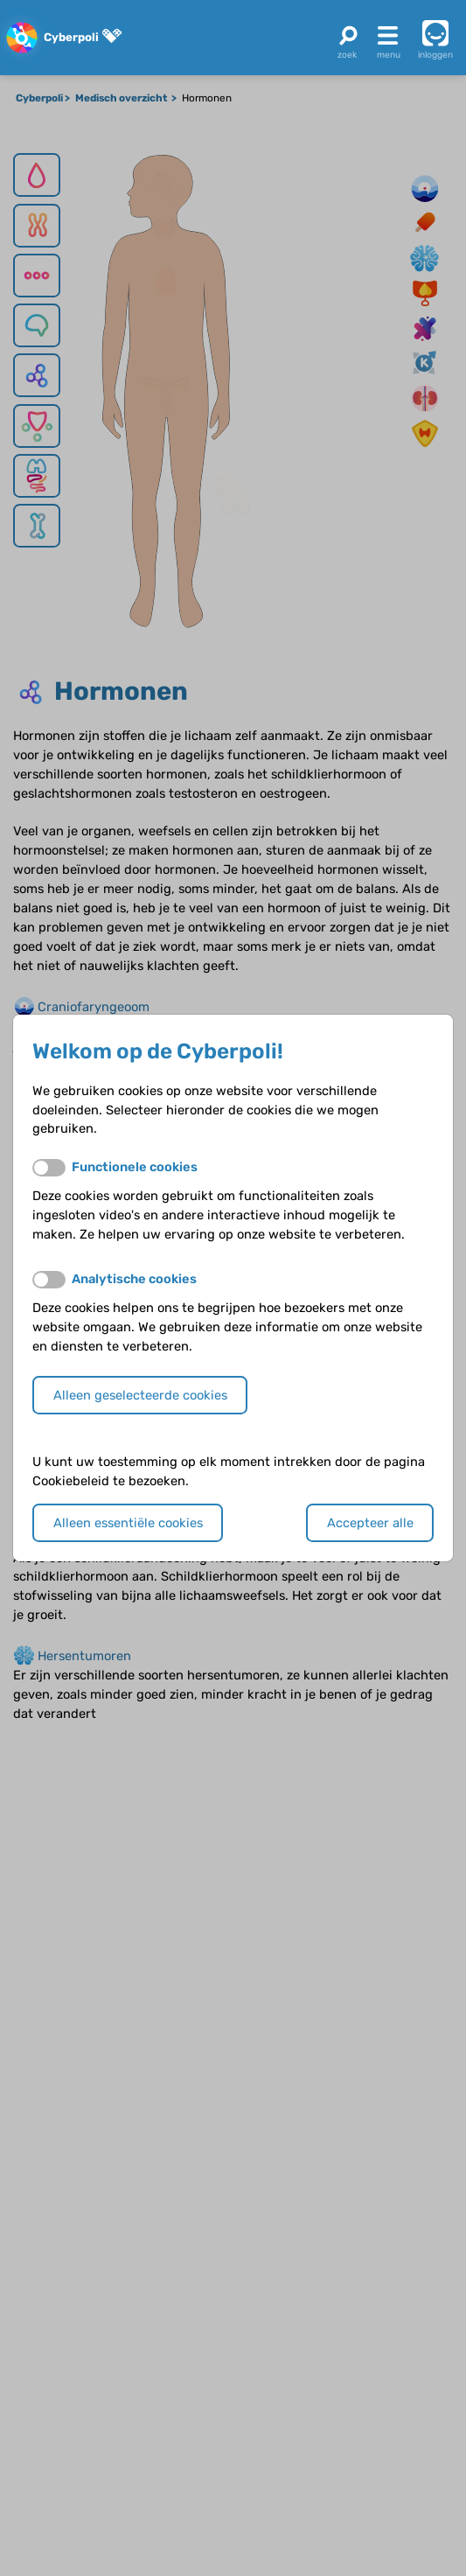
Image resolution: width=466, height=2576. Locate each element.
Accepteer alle (370, 1523)
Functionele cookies (135, 1167)
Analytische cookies (134, 1279)
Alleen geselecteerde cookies (140, 1395)
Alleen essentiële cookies (128, 1523)
